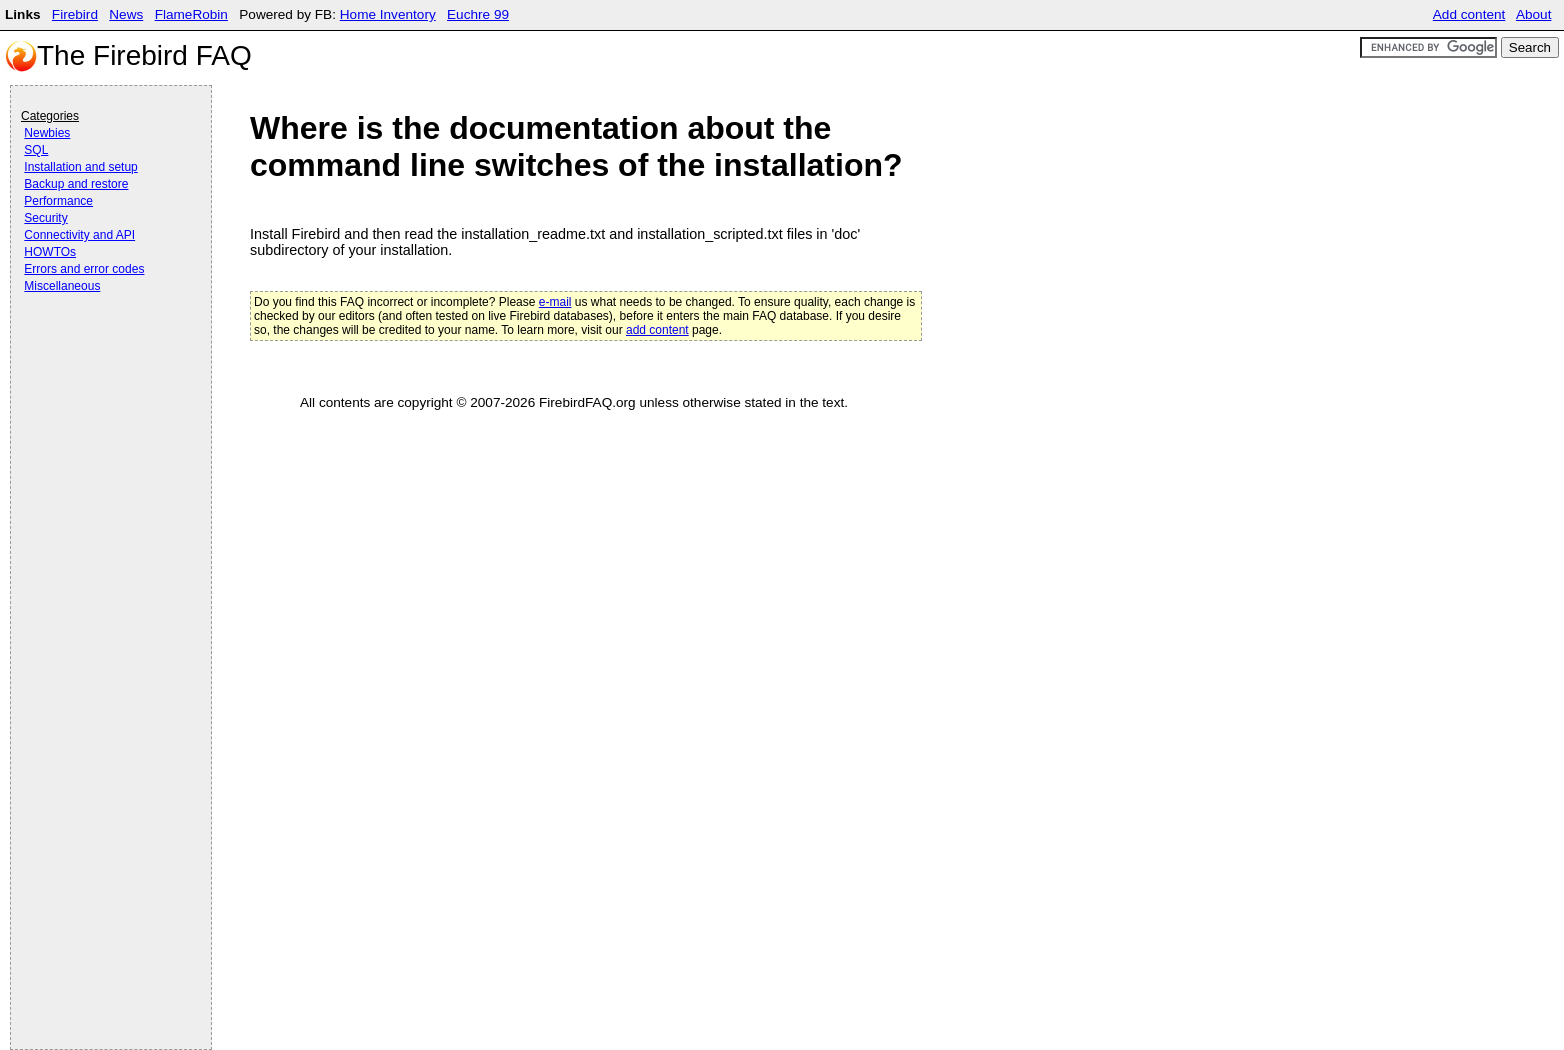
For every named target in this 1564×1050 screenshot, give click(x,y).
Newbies (47, 133)
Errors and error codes (84, 269)
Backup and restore (76, 184)
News (126, 14)
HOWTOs (50, 252)
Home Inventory (388, 14)
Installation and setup (80, 167)
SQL (36, 150)
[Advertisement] (101, 352)
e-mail (555, 302)
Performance (58, 201)
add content (657, 330)
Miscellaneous (62, 286)
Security (45, 218)
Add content (1469, 14)
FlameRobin (191, 14)
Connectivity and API (79, 235)
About (1534, 14)
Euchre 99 (478, 14)
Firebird (75, 14)
